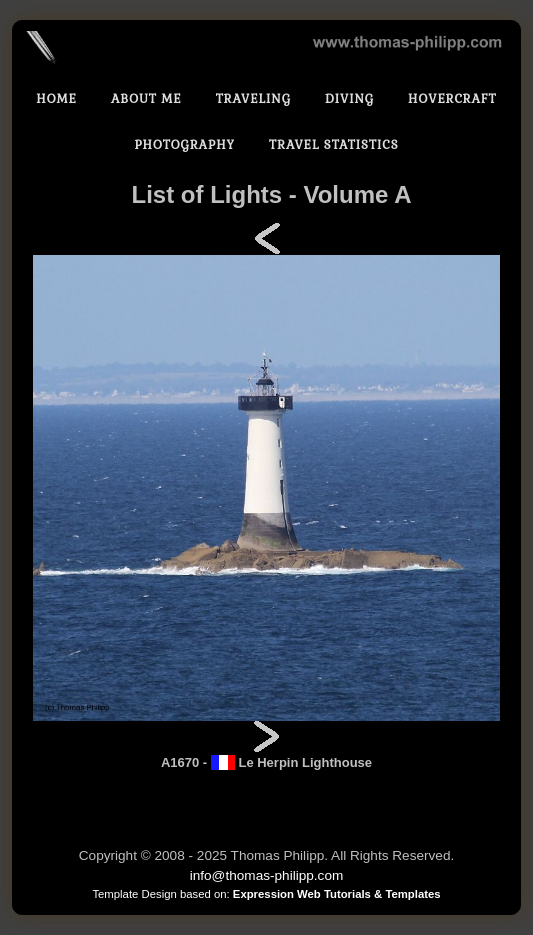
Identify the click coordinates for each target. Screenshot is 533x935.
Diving (349, 99)
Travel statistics (334, 145)
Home (56, 99)
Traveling (253, 99)
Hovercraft (452, 99)
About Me (146, 99)
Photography (184, 145)
